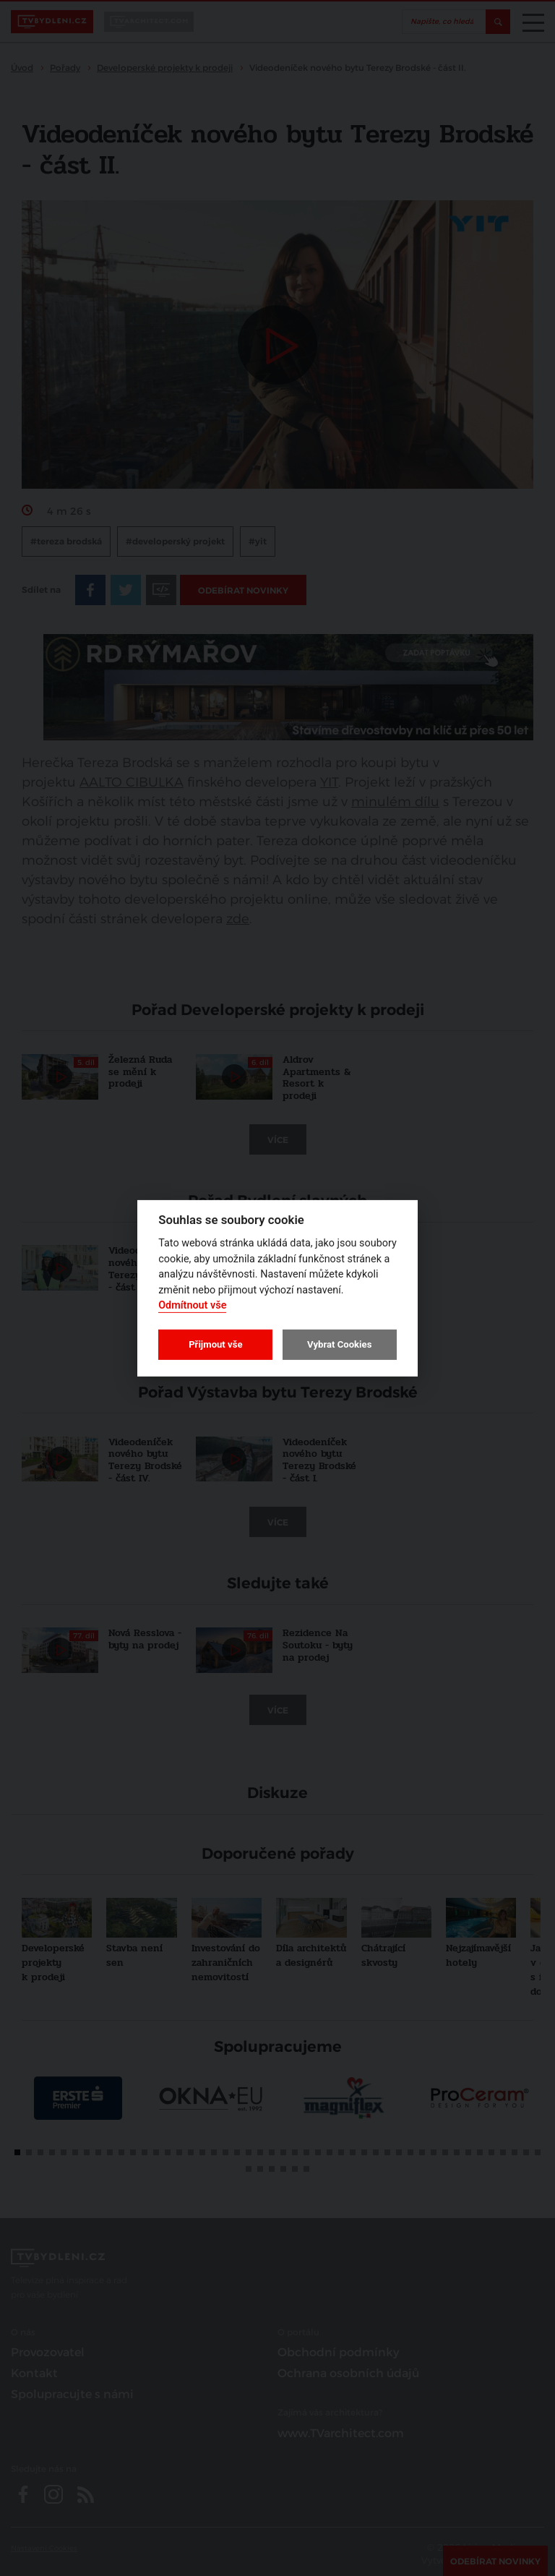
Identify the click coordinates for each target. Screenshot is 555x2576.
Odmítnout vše (192, 1305)
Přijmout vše (215, 1344)
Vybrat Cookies (339, 1344)
